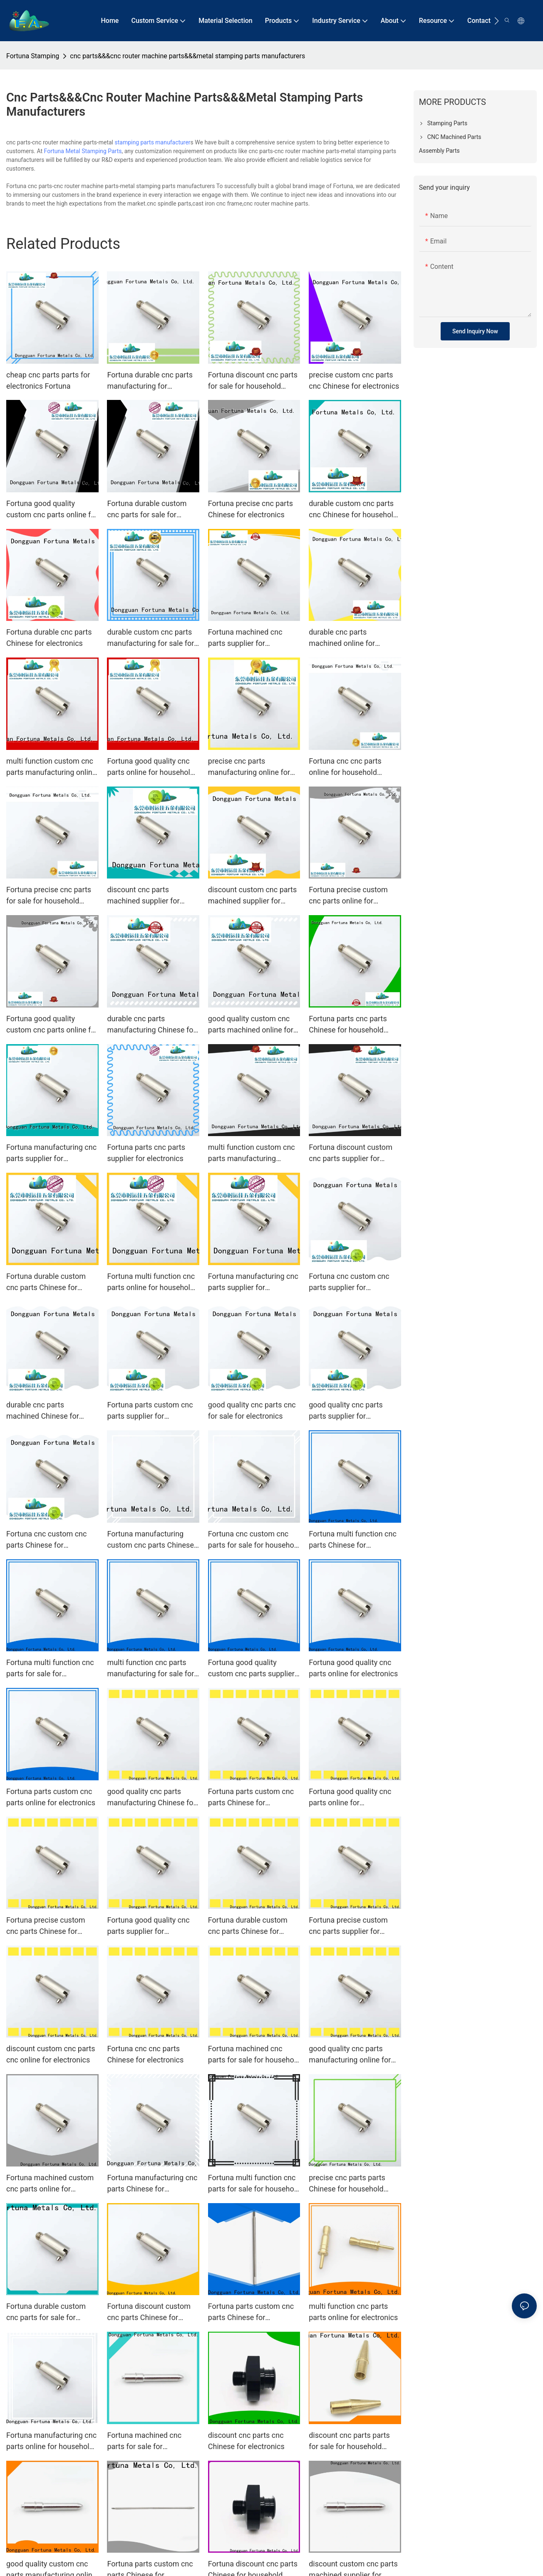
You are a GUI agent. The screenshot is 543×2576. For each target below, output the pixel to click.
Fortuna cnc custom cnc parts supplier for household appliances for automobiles (351, 1282)
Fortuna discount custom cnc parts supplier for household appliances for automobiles (351, 1153)
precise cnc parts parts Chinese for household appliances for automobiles (354, 2183)
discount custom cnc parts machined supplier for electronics (252, 895)
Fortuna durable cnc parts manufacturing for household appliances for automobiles (150, 381)
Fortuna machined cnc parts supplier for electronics (245, 638)
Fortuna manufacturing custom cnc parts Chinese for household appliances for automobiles (150, 1540)
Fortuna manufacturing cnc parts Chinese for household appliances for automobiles (152, 2183)
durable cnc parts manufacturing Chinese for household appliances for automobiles (151, 1024)
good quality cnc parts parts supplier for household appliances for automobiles (351, 1411)
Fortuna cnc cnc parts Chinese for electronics (145, 2054)
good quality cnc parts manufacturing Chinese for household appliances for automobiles (151, 1797)
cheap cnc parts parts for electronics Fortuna (48, 380)
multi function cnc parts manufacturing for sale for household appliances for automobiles (150, 1668)
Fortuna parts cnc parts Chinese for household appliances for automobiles (354, 1024)
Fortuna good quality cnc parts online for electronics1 (350, 1797)
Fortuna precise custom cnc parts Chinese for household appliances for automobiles (48, 1926)
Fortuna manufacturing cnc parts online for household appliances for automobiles (51, 2441)
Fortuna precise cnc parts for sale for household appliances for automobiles (51, 895)
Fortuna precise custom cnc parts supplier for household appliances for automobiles (351, 1926)
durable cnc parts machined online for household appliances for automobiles (351, 638)
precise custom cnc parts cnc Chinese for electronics (354, 380)
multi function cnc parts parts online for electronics (353, 2312)
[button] (496, 21)
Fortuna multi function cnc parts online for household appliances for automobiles (152, 1282)
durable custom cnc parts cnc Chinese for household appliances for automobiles (354, 509)
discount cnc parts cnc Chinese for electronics (246, 2441)
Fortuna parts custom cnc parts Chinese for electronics (251, 1797)
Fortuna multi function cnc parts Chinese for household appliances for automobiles (353, 1540)
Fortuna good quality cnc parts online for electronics (353, 1668)
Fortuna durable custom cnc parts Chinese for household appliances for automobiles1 (250, 1926)
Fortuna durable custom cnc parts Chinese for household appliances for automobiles (48, 1282)
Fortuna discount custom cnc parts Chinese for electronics (149, 2312)
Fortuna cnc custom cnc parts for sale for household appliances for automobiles (254, 1540)
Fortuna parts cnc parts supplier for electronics (146, 1153)
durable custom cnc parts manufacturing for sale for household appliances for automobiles (150, 638)
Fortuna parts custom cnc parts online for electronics (50, 1797)
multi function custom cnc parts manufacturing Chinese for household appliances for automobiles (253, 1153)
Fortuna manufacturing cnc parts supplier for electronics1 (253, 1282)
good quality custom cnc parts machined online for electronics (250, 1024)
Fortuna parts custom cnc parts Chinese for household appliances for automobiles (251, 2312)
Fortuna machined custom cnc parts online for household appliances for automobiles (50, 2183)
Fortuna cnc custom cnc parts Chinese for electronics (46, 1540)
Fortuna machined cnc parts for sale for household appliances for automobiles (254, 2054)
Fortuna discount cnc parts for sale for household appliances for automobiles (253, 381)
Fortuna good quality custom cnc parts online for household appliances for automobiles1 (52, 1024)
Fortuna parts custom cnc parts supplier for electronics (150, 1411)
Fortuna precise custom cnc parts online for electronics (348, 895)
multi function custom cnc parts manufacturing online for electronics (51, 767)
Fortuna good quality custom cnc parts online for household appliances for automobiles (52, 509)
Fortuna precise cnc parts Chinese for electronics (250, 509)
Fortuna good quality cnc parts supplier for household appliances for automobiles (149, 1926)
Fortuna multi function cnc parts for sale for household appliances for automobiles (254, 2183)
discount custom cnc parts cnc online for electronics (50, 2054)
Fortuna (54, 151)
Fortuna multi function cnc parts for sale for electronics (50, 1668)
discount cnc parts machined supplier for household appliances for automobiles (149, 895)
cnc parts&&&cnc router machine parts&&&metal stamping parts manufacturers (187, 56)
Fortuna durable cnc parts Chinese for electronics (49, 638)
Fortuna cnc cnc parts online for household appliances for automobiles (354, 767)
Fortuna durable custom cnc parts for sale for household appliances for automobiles (149, 509)
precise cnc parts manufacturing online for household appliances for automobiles (250, 767)
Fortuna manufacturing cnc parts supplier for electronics (51, 1153)
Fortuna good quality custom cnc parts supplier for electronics (251, 1668)
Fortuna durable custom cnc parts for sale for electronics (46, 2312)
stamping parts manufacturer (152, 142)
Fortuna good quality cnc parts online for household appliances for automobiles (152, 767)
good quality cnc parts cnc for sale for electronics (252, 1410)
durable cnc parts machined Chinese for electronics (42, 1411)
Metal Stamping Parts (93, 151)
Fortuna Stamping (32, 56)
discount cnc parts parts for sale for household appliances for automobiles (354, 2441)
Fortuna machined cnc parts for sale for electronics (144, 2441)
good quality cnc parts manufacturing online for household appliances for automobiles (351, 2054)
